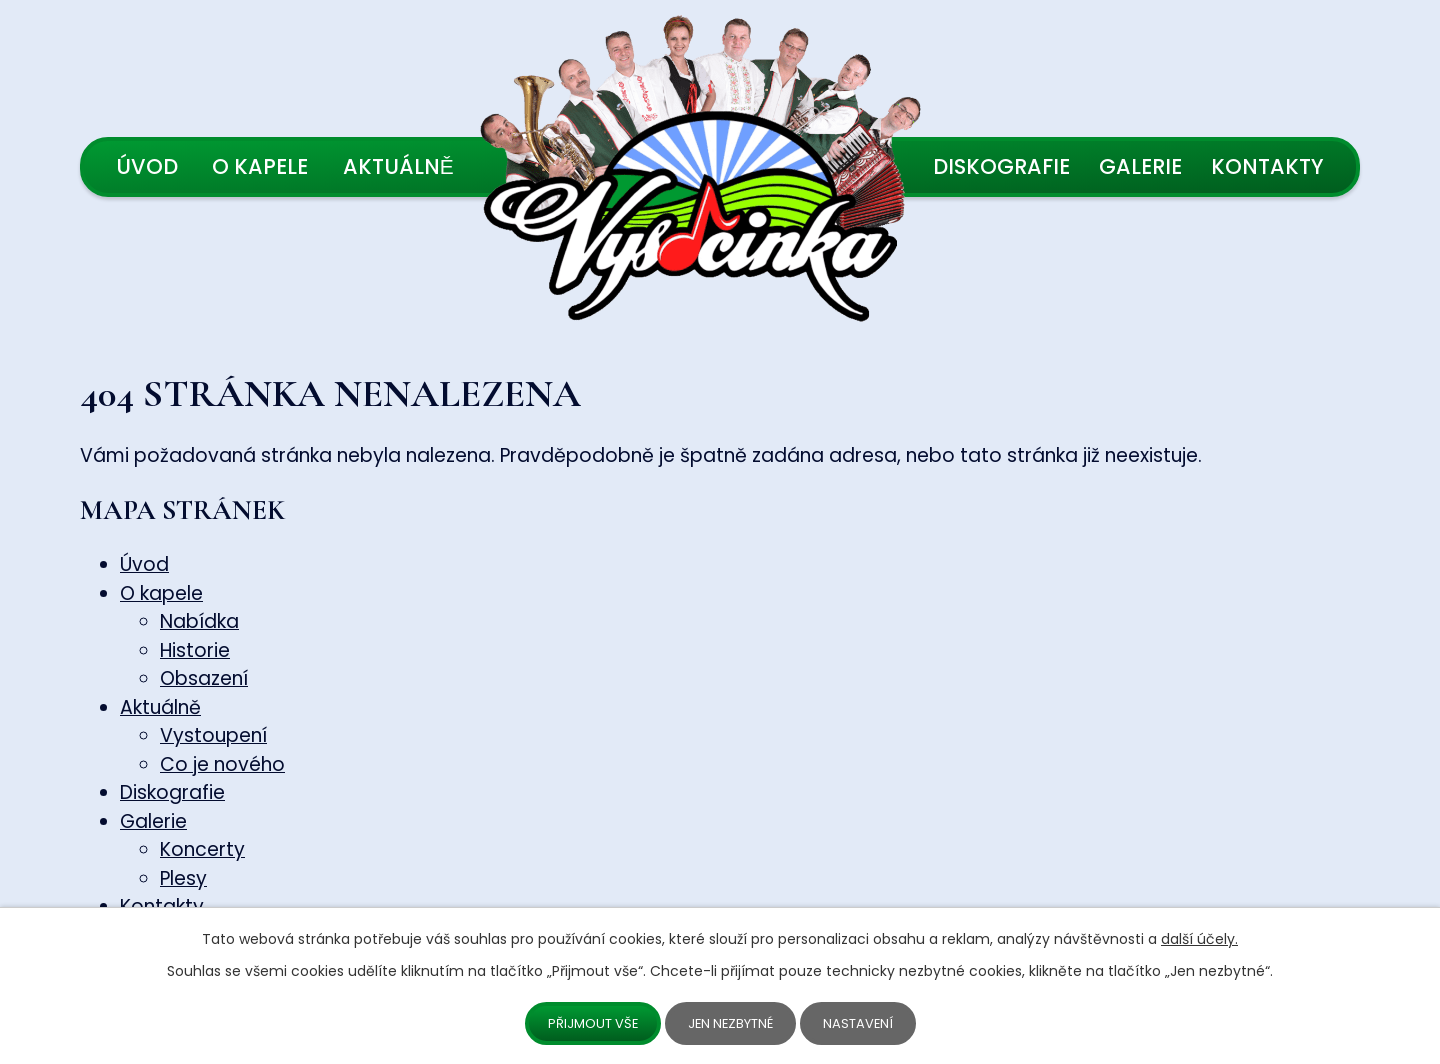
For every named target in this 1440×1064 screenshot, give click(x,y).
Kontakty (1267, 166)
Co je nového (222, 764)
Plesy (183, 878)
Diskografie (1001, 166)
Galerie (1140, 166)
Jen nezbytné (732, 1022)
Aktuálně (398, 166)
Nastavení (865, 1022)
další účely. (1199, 937)
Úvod (147, 166)
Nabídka (199, 621)
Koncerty (202, 849)
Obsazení (204, 678)
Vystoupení (213, 735)
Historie (195, 650)
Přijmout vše (587, 1022)
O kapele (260, 166)
